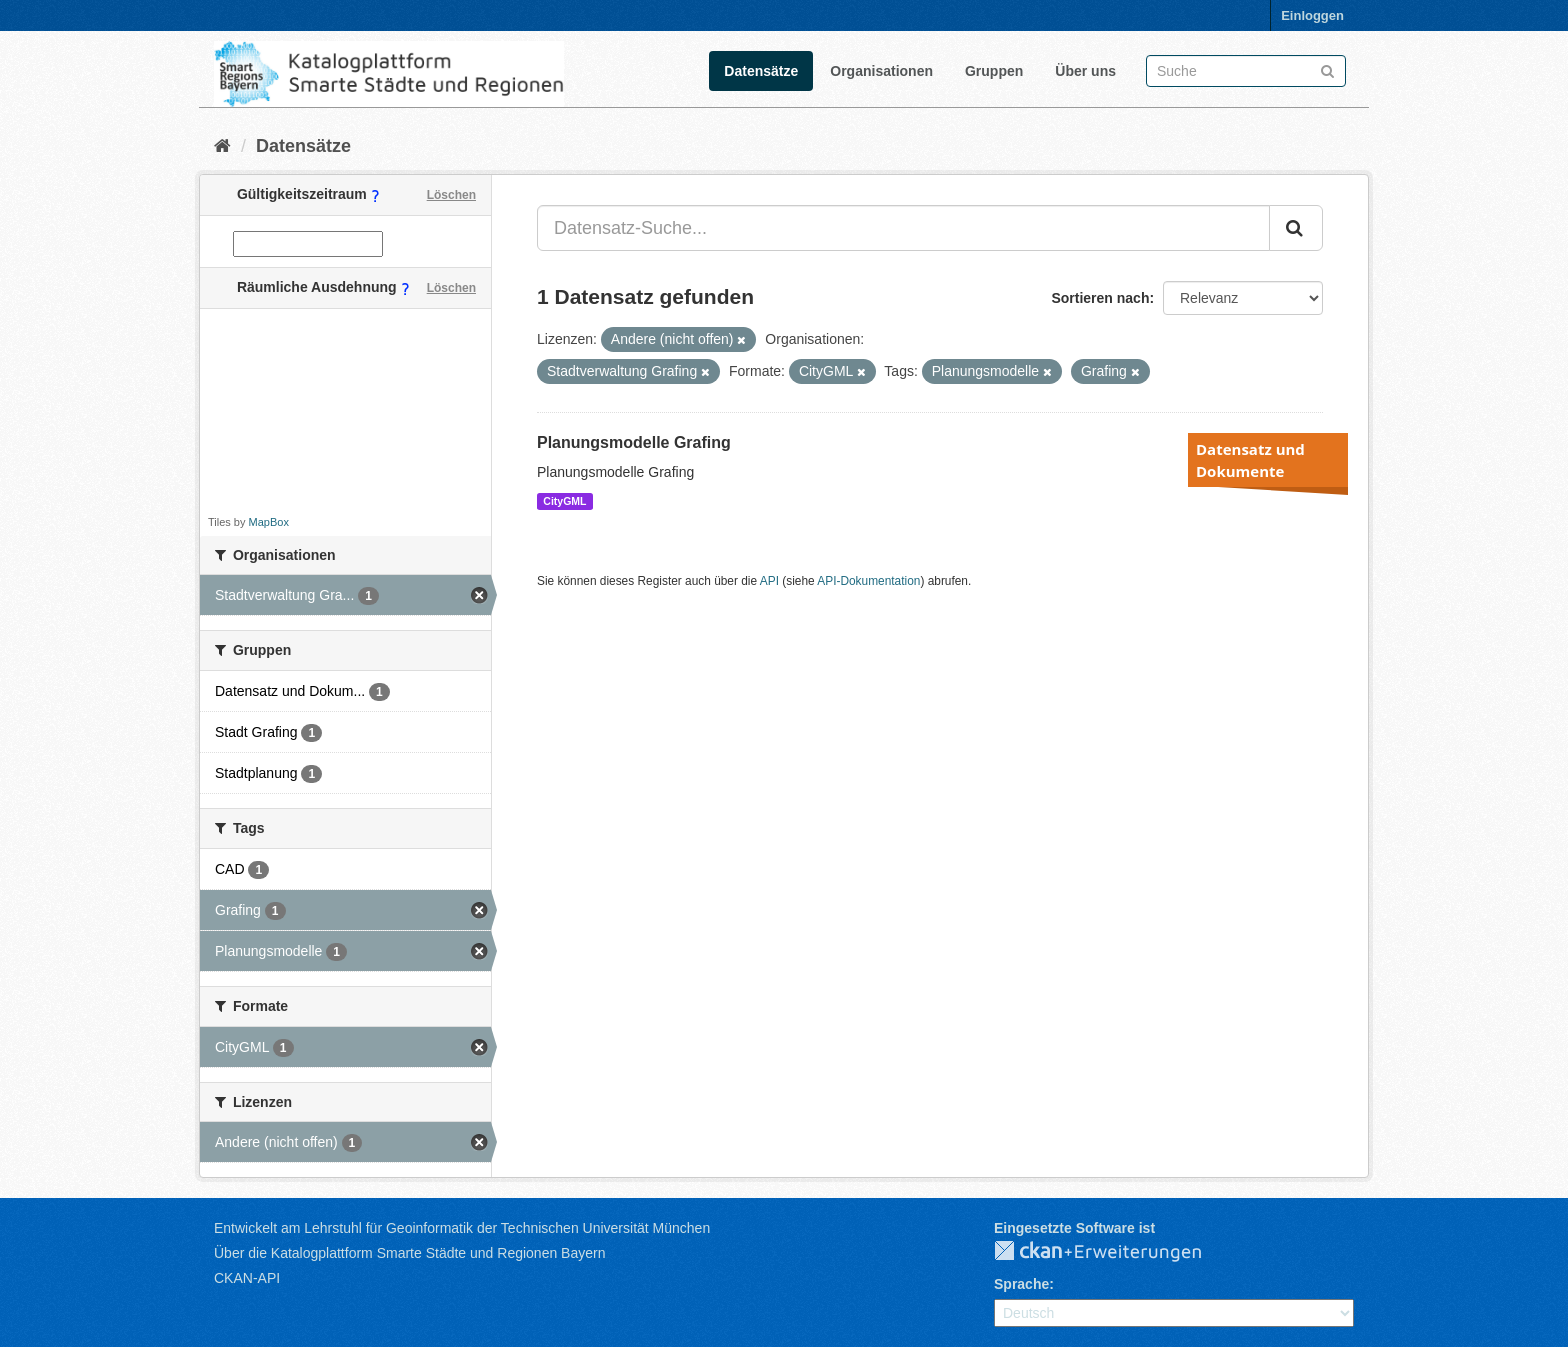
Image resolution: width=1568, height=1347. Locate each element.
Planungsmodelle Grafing (634, 442)
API (769, 581)
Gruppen (994, 71)
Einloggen (1312, 15)
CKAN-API (247, 1278)
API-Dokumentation (868, 581)
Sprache (1021, 1284)
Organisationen (881, 71)
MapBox (269, 522)
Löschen (451, 195)
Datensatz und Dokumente (1250, 460)
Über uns (1085, 71)
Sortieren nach (1100, 298)
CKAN (1114, 1252)
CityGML (564, 501)
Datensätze (761, 71)
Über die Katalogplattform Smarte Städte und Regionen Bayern (409, 1253)
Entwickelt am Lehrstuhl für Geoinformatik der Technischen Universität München (462, 1228)
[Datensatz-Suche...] (903, 228)
